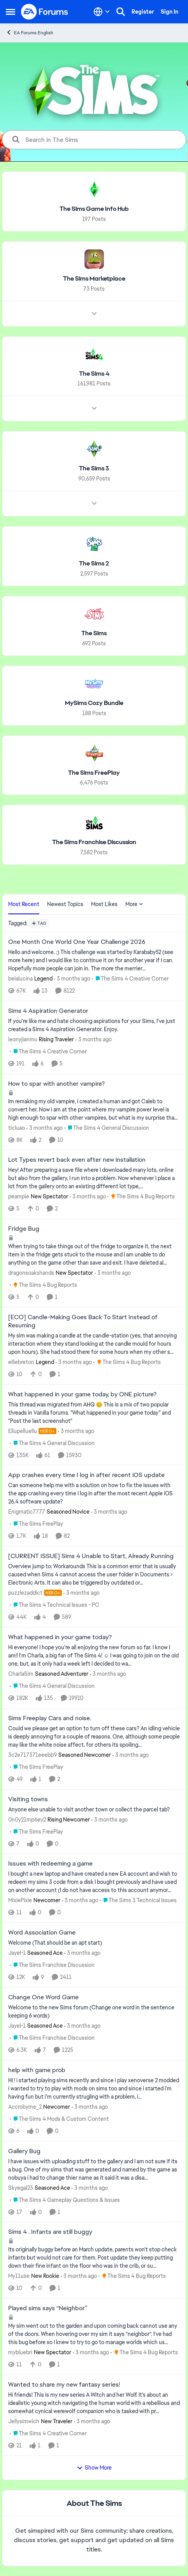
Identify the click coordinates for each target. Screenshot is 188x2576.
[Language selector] (101, 11)
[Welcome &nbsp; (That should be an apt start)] (94, 1943)
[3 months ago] (72, 979)
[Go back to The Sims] (94, 633)
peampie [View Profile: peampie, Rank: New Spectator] (18, 1196)
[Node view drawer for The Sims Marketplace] (94, 313)
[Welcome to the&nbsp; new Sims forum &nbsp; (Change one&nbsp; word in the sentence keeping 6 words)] (94, 2012)
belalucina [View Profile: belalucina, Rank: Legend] (20, 978)
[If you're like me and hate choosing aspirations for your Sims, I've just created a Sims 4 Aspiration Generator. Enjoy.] (94, 1025)
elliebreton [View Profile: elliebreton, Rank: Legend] (21, 1362)
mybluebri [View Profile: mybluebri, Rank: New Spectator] (20, 2352)
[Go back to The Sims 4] (94, 373)
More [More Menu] (134, 904)
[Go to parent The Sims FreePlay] (36, 1524)
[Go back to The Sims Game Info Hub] (94, 209)
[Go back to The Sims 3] (94, 469)
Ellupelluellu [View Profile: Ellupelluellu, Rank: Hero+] (22, 1430)
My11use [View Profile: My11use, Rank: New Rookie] (19, 2275)
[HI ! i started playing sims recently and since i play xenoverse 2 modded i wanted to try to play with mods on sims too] (94, 2088)
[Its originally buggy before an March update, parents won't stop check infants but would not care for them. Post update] (94, 2258)
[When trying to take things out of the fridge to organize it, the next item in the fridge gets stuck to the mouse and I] (94, 1254)
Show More (94, 2467)
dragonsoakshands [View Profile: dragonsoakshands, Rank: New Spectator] (31, 1272)
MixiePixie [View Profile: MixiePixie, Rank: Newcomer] (20, 1900)
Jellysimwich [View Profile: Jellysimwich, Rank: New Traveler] (23, 2421)
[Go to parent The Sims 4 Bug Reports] (141, 1197)
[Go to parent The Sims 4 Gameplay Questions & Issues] (65, 2200)
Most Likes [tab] (104, 904)
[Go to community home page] (45, 11)
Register (143, 11)
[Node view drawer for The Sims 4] (94, 408)
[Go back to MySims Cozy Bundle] (94, 703)
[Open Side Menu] (10, 12)
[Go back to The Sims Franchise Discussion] (94, 842)
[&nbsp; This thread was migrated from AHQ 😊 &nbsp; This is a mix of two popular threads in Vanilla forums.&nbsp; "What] (94, 1412)
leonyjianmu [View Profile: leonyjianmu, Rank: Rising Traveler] (22, 1039)
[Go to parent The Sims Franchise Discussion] (52, 1965)
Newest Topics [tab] (65, 904)
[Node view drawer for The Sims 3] (94, 503)
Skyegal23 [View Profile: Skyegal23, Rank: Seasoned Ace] (20, 2187)
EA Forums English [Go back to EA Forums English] (29, 32)
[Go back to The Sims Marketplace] (94, 279)
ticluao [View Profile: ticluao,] (16, 1127)
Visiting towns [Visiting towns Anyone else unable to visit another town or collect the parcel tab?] (28, 1799)
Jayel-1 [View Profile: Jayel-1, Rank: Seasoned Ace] (17, 1952)
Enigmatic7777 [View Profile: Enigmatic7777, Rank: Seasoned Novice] (26, 1511)
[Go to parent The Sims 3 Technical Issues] (138, 1900)
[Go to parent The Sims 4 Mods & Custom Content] (59, 2119)
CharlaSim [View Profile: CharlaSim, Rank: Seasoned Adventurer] (20, 1673)
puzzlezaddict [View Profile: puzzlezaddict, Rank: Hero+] (25, 1592)
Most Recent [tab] (23, 904)
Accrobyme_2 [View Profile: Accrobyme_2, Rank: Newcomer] (25, 2106)
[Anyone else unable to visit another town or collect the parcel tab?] (94, 1809)
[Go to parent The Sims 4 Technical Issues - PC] (54, 1605)
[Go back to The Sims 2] (94, 564)
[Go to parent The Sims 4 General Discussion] (106, 1128)
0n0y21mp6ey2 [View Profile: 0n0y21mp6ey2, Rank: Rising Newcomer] (27, 1819)
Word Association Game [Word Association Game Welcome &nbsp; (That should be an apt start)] (42, 1932)
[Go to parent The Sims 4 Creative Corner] (130, 979)
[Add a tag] (39, 923)
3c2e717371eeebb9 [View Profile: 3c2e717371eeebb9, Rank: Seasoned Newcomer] (32, 1754)
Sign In (169, 11)
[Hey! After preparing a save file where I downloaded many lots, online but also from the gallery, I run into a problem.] (94, 1178)
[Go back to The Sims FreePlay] (94, 773)
